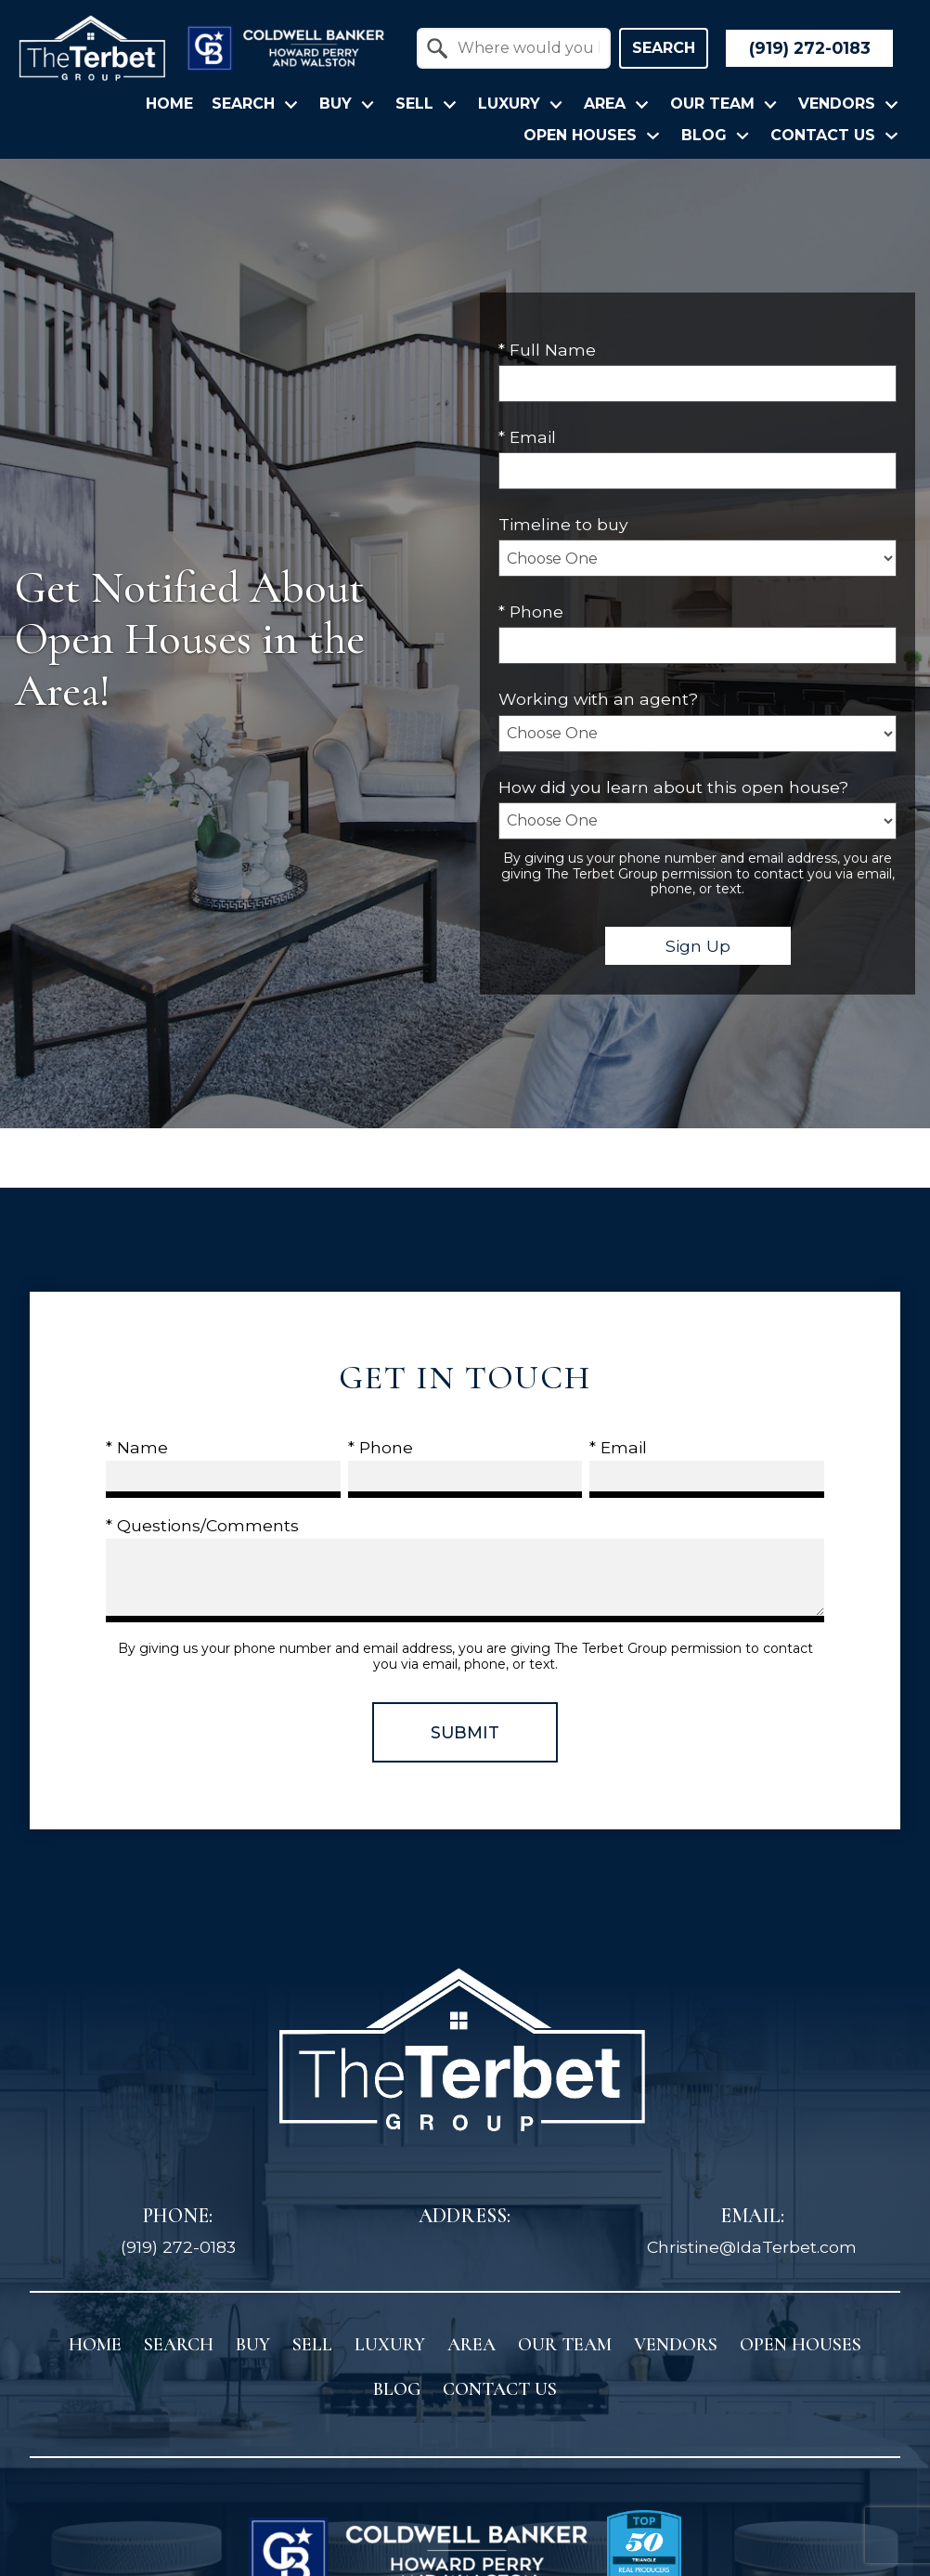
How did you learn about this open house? (673, 787)
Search (663, 48)
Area (471, 2345)
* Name (137, 1447)
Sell (312, 2345)
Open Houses (800, 2345)
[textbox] (524, 48)
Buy (253, 2345)
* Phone (530, 611)
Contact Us (500, 2389)
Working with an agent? (598, 699)
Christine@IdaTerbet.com (752, 2247)
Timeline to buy (563, 524)
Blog (396, 2389)
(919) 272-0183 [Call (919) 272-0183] (178, 2247)
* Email (527, 437)
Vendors (675, 2345)
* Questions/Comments (202, 1525)
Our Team (565, 2345)
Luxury (390, 2345)
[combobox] (514, 48)
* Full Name (547, 349)
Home (169, 104)
